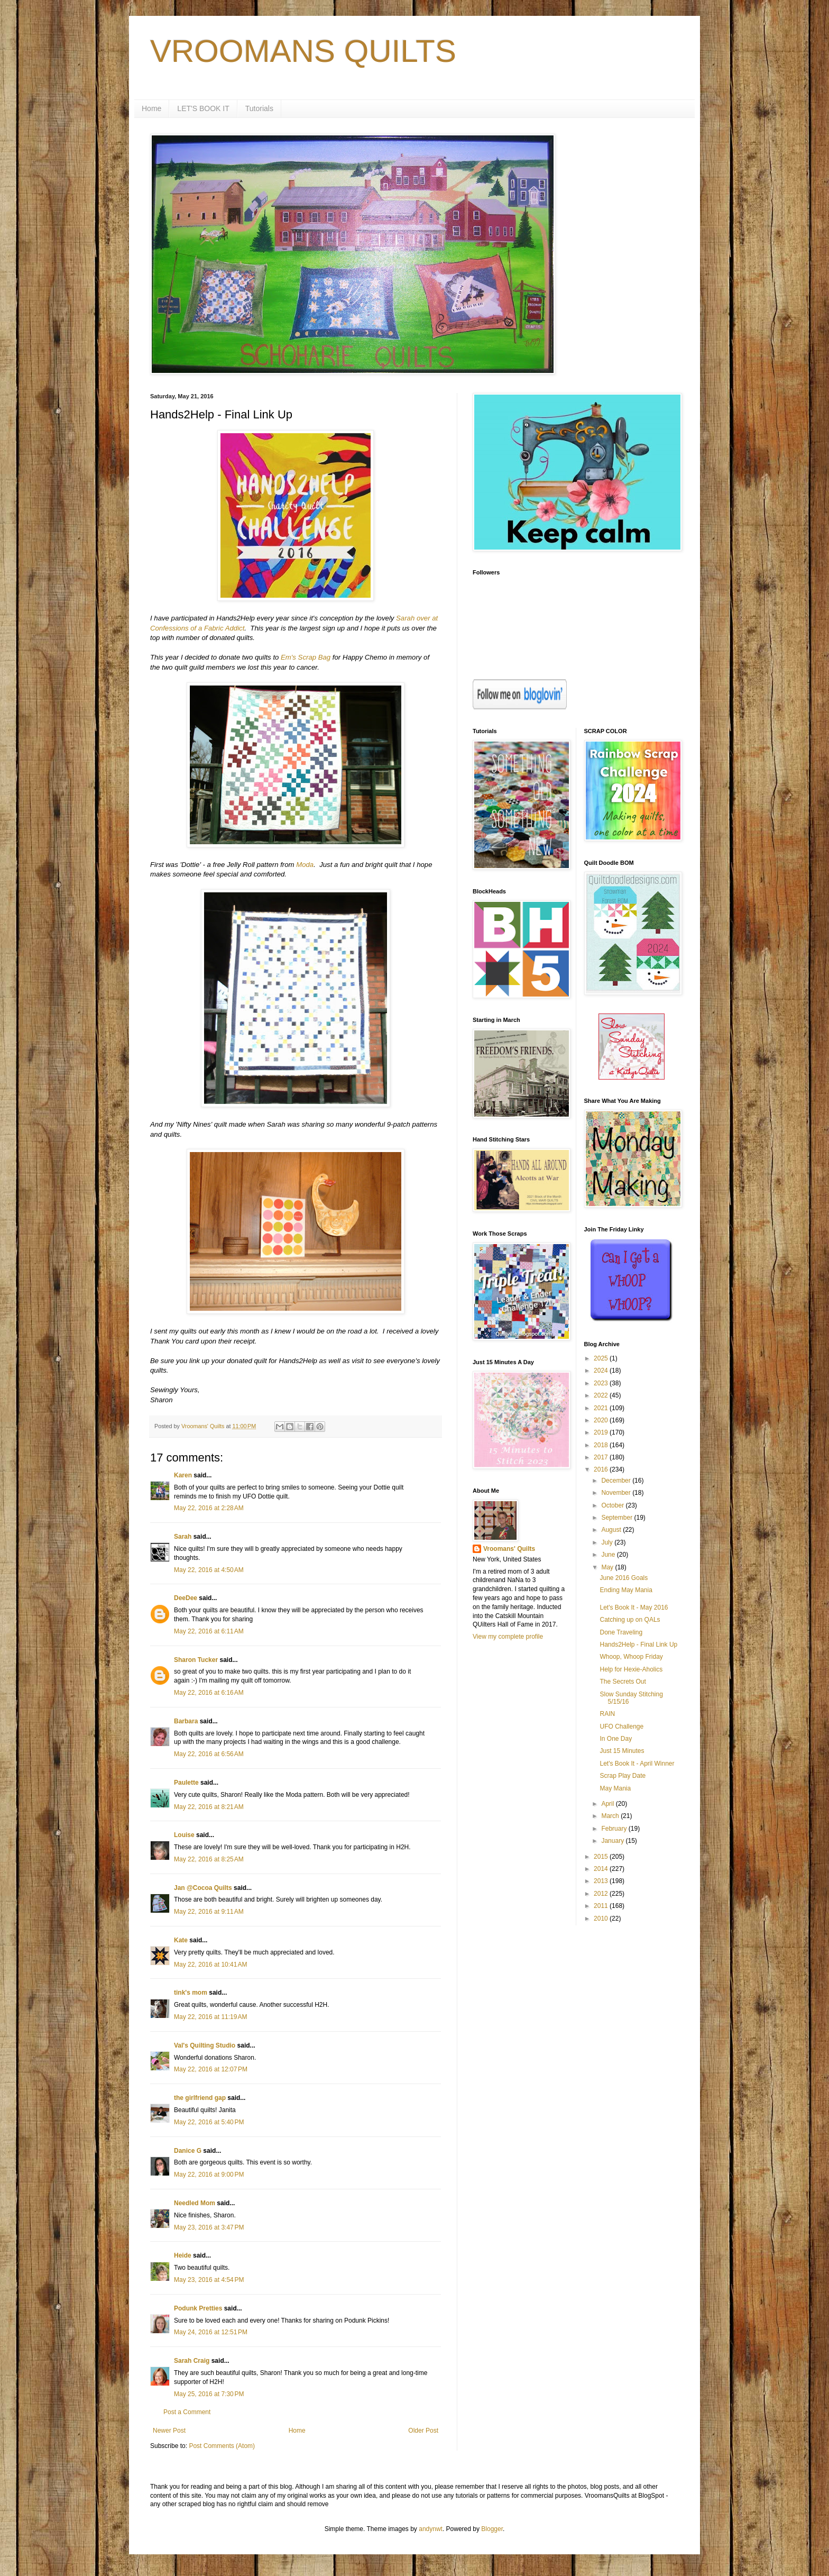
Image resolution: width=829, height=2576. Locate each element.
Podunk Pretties (198, 2308)
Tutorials (259, 108)
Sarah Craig (191, 2360)
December (616, 1480)
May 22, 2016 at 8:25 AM (209, 1859)
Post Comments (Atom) (222, 2446)
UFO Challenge (621, 1726)
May (608, 1567)
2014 (602, 1868)
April (608, 1803)
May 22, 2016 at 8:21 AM (209, 1807)
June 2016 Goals (624, 1578)
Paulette (186, 1782)
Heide (182, 2255)
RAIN (607, 1714)
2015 (602, 1856)
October (613, 1505)
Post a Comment (186, 2412)
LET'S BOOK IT (203, 108)
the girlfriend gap (200, 2098)
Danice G (187, 2150)
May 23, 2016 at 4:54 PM (209, 2279)
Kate (181, 1940)
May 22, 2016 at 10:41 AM (210, 1964)
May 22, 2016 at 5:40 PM (209, 2122)
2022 (602, 1395)
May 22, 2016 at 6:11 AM (209, 1631)
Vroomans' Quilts (509, 1548)
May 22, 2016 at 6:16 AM (209, 1692)
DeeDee (185, 1598)
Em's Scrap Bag (305, 657)
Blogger (492, 2529)
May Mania (615, 1788)
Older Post (423, 2430)
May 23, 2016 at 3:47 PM (209, 2227)
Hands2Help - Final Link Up (638, 1644)
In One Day (616, 1738)
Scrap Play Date (623, 1775)
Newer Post (169, 2430)
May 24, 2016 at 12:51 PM (210, 2332)
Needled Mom (194, 2203)
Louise (184, 1835)
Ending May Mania (626, 1590)
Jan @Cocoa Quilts (203, 1888)
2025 (602, 1358)
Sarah (182, 1536)
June (608, 1554)
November (616, 1492)
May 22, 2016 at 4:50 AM (209, 1570)
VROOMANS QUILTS (303, 51)
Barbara (186, 1721)
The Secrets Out (623, 1681)
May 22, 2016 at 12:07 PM (210, 2069)
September (617, 1517)
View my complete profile (508, 1636)
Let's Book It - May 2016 (634, 1607)
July (607, 1542)
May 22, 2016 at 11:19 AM (210, 2017)
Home (151, 108)
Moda (305, 865)
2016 (602, 1469)
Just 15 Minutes (622, 1751)
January (613, 1840)
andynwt (431, 2529)
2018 (602, 1445)
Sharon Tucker (196, 1660)
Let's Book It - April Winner (637, 1763)
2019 (602, 1432)
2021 (602, 1408)
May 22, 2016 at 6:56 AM (209, 1754)
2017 (602, 1457)
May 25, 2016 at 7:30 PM (209, 2394)
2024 (602, 1370)
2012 (602, 1893)
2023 (602, 1383)
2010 (602, 1918)
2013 (602, 1881)
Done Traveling (621, 1632)
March (611, 1816)
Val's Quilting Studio (204, 2045)
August (612, 1529)
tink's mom (190, 1992)
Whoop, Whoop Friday (631, 1656)
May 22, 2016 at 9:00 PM (209, 2174)
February (614, 1828)
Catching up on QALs (630, 1619)
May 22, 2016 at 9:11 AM (209, 1911)
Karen (183, 1475)
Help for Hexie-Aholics (631, 1669)
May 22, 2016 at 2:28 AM (209, 1508)
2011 (602, 1906)
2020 (602, 1420)
